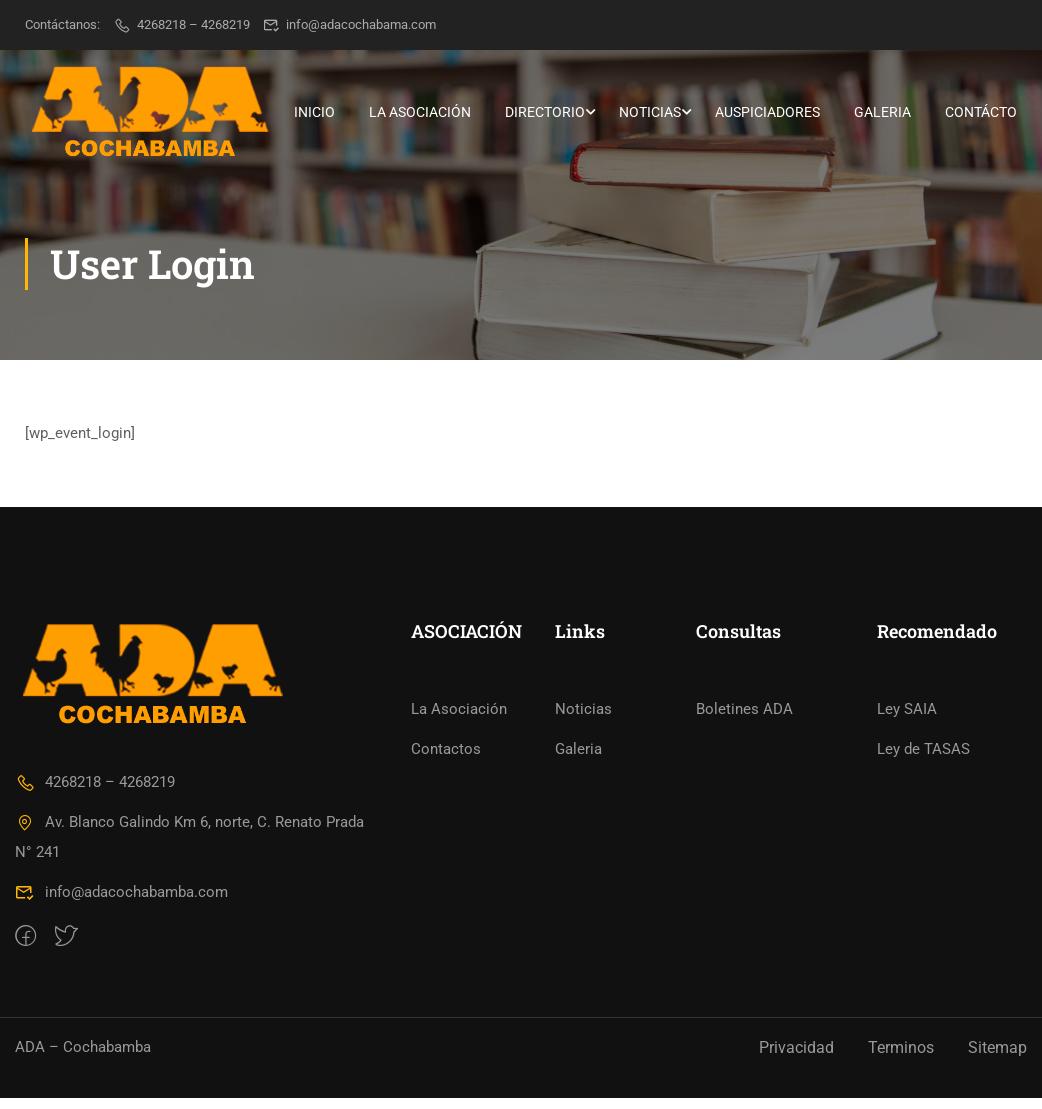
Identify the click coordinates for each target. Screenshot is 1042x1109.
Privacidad (796, 1058)
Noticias (650, 112)
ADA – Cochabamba (83, 1059)
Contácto (981, 112)
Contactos (446, 761)
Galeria (882, 112)
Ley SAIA (907, 721)
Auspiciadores (767, 112)
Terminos (901, 1058)
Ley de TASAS (923, 761)
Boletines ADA (744, 721)
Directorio (545, 112)
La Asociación (420, 112)
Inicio (314, 112)
